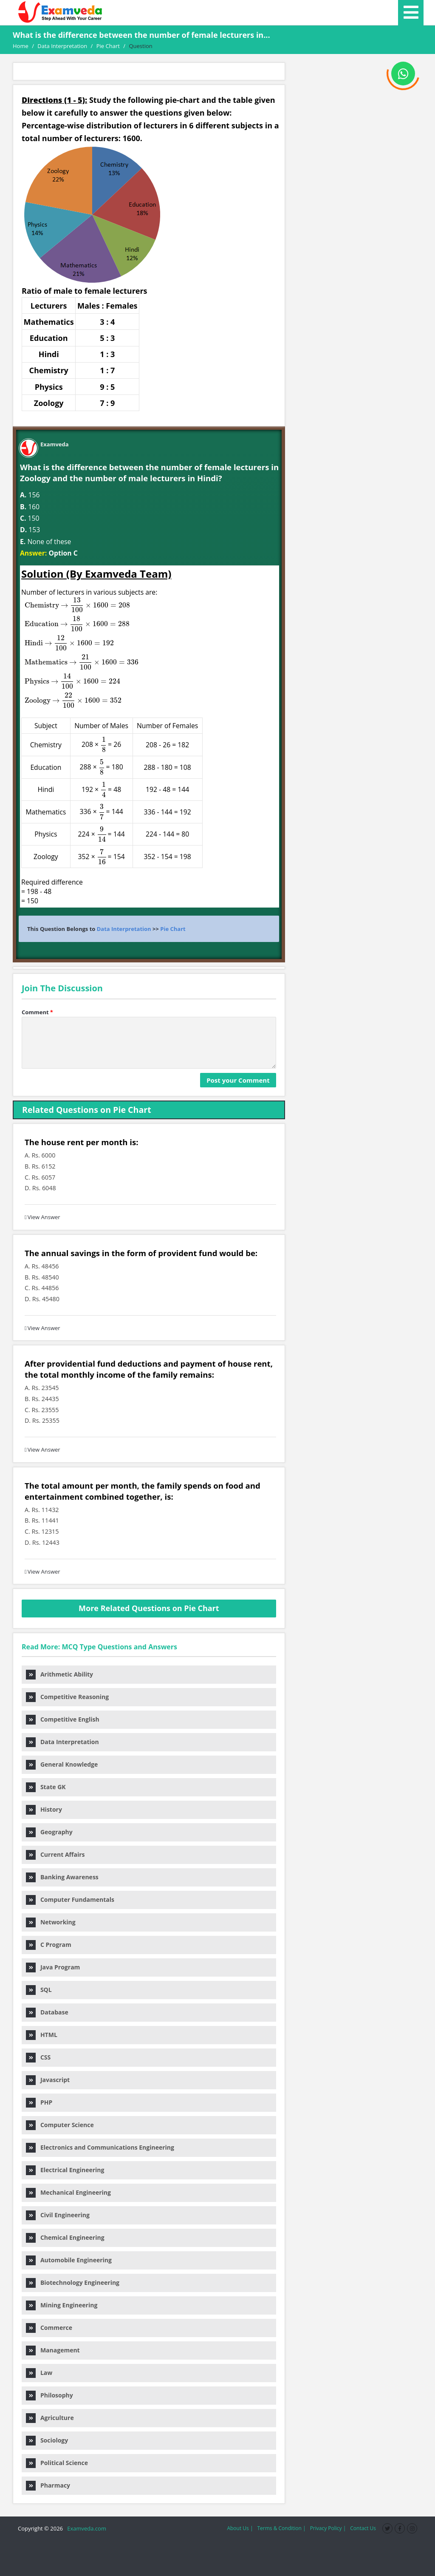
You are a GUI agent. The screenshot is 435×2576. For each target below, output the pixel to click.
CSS (38, 2057)
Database (47, 2012)
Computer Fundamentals (70, 1899)
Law (39, 2373)
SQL (39, 1990)
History (44, 1809)
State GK (46, 1787)
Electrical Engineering (65, 2170)
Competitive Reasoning (67, 1697)
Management (53, 2350)
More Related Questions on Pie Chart (149, 1608)
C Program (48, 1945)
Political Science (57, 2463)
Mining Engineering (61, 2305)
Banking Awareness (62, 1877)
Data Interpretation (124, 929)
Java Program (53, 1967)
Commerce (49, 2328)
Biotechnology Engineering (72, 2282)
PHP (39, 2102)
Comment (37, 1012)
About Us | (240, 2528)
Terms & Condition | (281, 2528)
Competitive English (62, 1719)
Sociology (47, 2440)
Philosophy (49, 2395)
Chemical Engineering (65, 2237)
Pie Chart (172, 929)
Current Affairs (55, 1854)
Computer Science (60, 2125)
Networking (51, 1922)
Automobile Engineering (69, 2260)
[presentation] (73, 652)
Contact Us (363, 2528)
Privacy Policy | (328, 2528)
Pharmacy (48, 2485)
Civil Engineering (58, 2215)
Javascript (48, 2080)
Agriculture (50, 2418)
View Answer (42, 1217)
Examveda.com (85, 2528)
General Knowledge (62, 1764)
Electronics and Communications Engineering (100, 2147)
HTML (41, 2035)
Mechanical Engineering (68, 2192)
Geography (49, 1832)
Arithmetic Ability (59, 1674)
